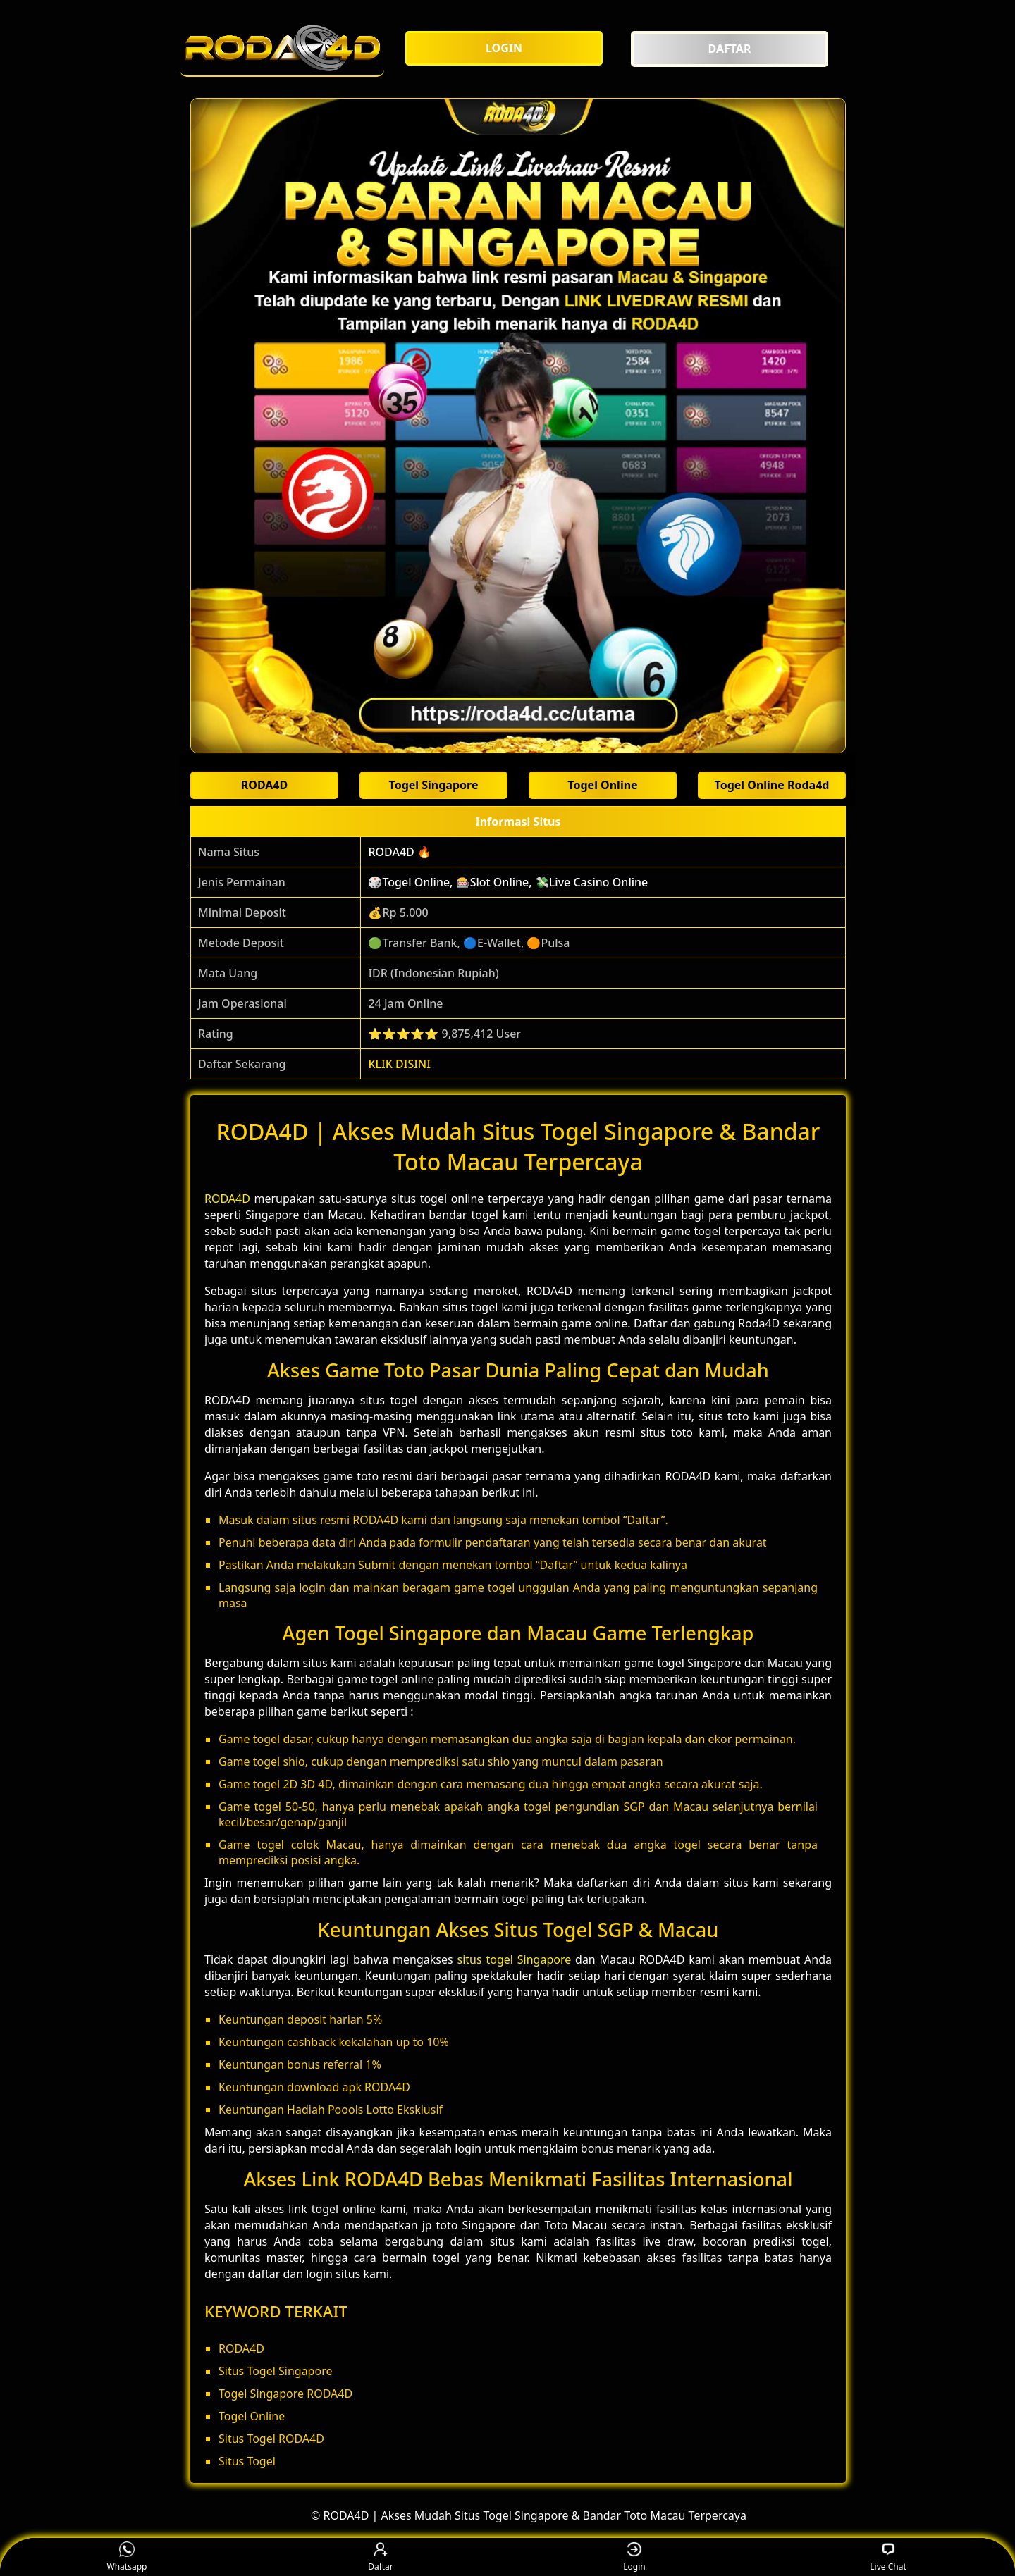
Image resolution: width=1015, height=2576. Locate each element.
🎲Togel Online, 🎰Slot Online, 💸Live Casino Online (508, 882)
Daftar (380, 2557)
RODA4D (227, 1198)
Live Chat (888, 2557)
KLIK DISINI (399, 1064)
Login (634, 2557)
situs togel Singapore (514, 1959)
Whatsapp (127, 2557)
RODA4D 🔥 (399, 852)
